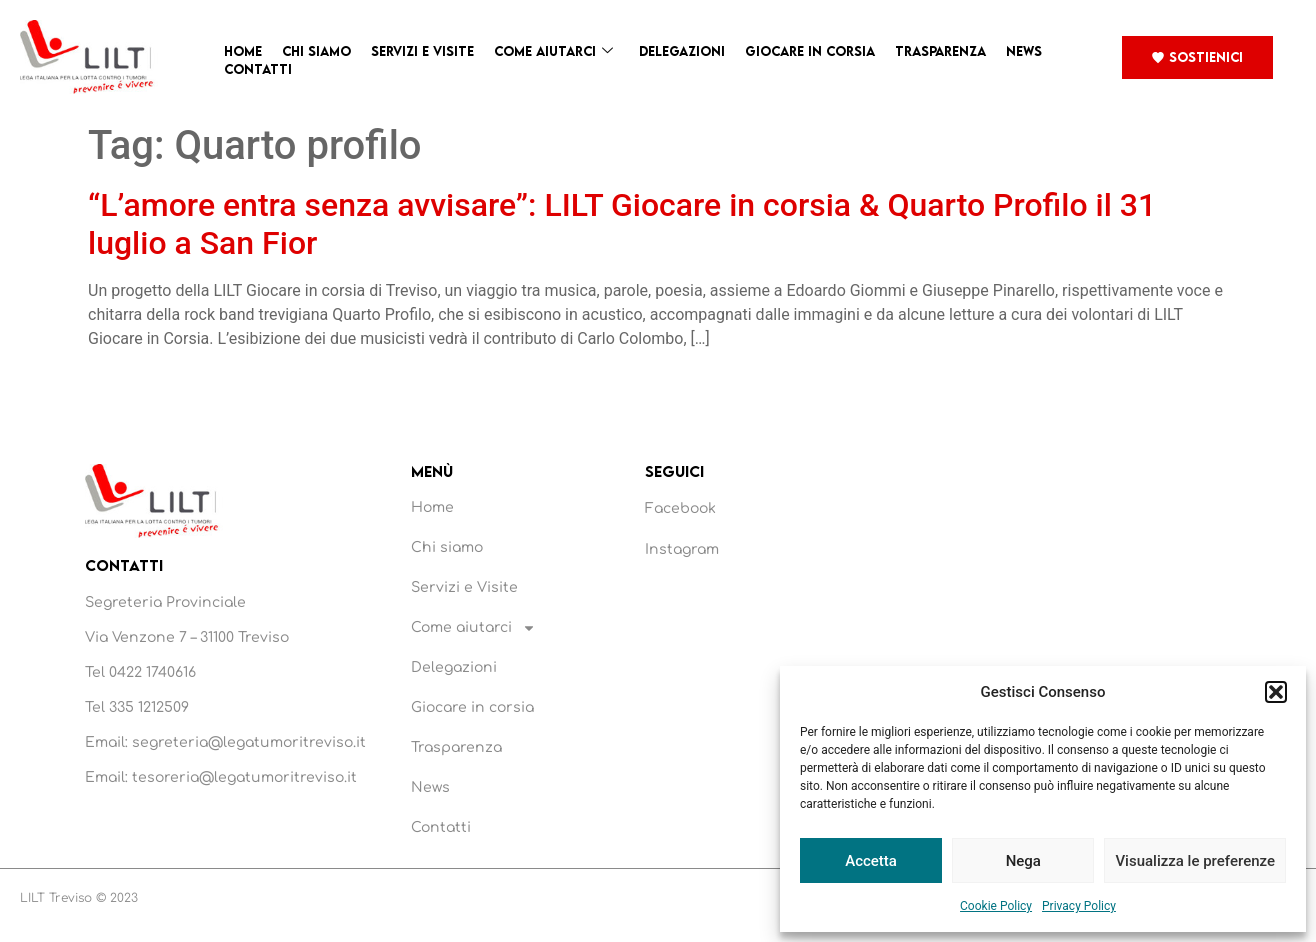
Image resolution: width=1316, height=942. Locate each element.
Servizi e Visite (422, 51)
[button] (1276, 692)
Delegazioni (682, 51)
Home (243, 51)
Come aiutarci (553, 51)
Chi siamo (316, 51)
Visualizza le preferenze (1195, 861)
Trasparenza (940, 51)
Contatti (258, 69)
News (1024, 51)
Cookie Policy (996, 906)
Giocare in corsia (810, 51)
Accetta (871, 861)
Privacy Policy (1079, 906)
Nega (1023, 861)
